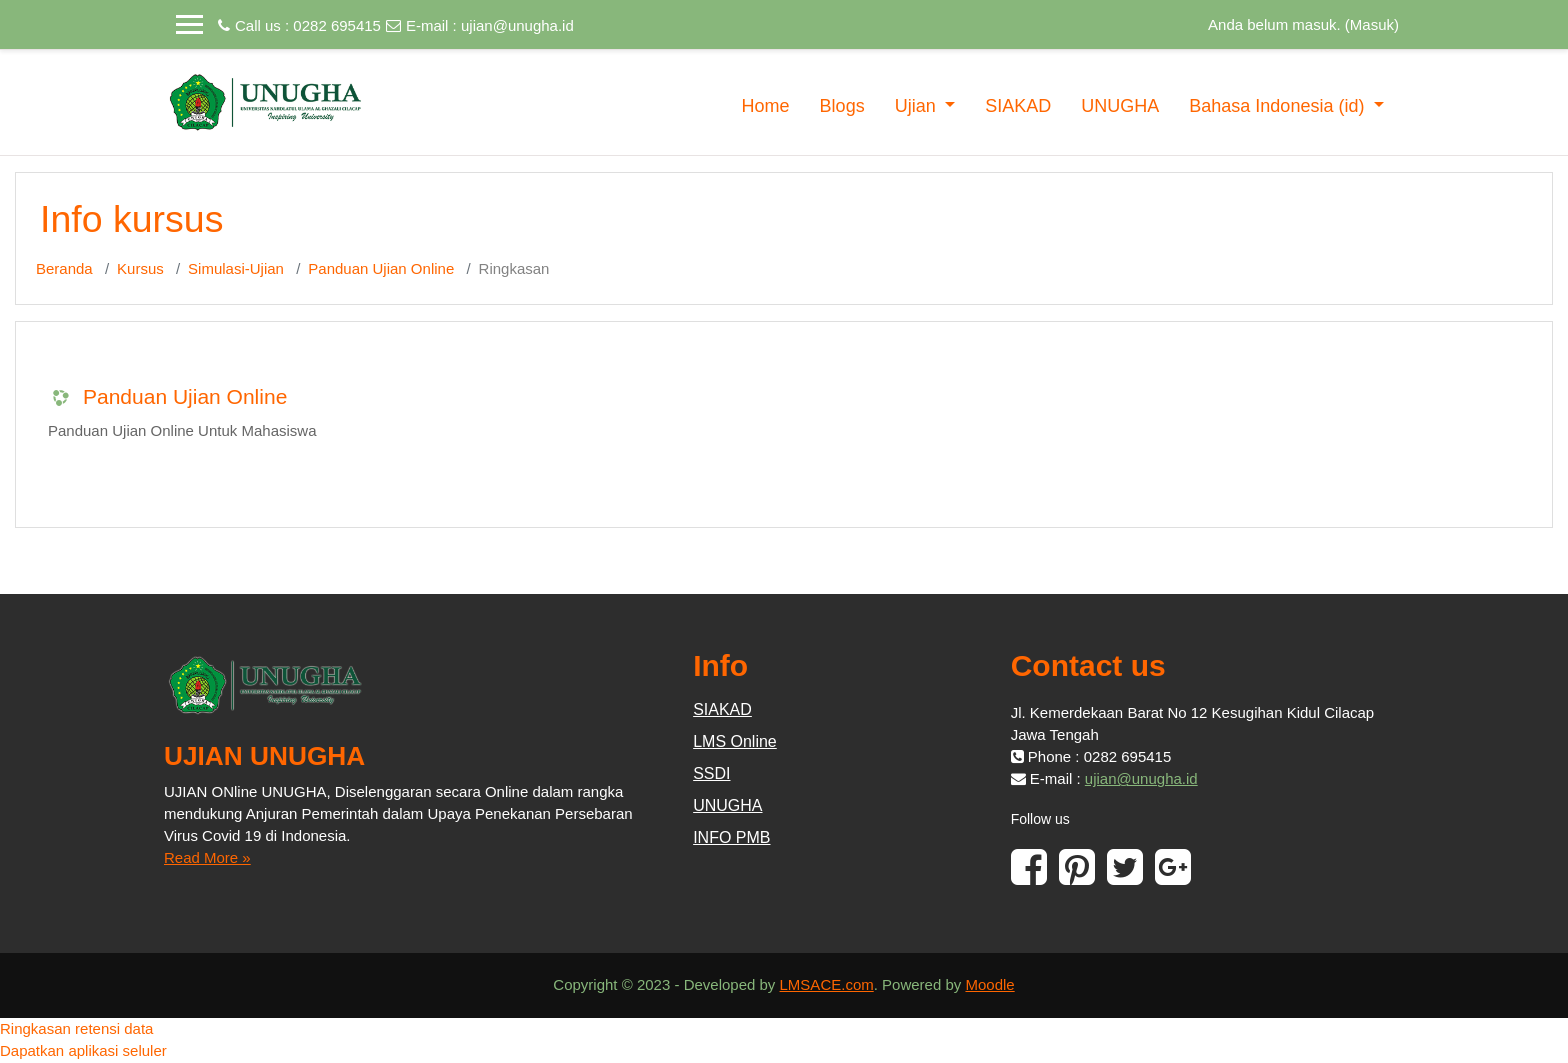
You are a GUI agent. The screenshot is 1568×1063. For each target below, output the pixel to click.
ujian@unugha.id (517, 25)
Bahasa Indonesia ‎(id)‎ (1279, 106)
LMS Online (735, 741)
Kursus (140, 268)
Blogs (842, 106)
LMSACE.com (827, 984)
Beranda (64, 268)
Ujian (918, 106)
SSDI (711, 773)
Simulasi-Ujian (236, 268)
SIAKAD (1018, 106)
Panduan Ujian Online (381, 268)
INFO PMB (731, 837)
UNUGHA (1120, 106)
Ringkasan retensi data (76, 1028)
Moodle (989, 984)
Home (766, 106)
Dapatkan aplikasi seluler (83, 1050)
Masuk (1372, 24)
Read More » (207, 857)
